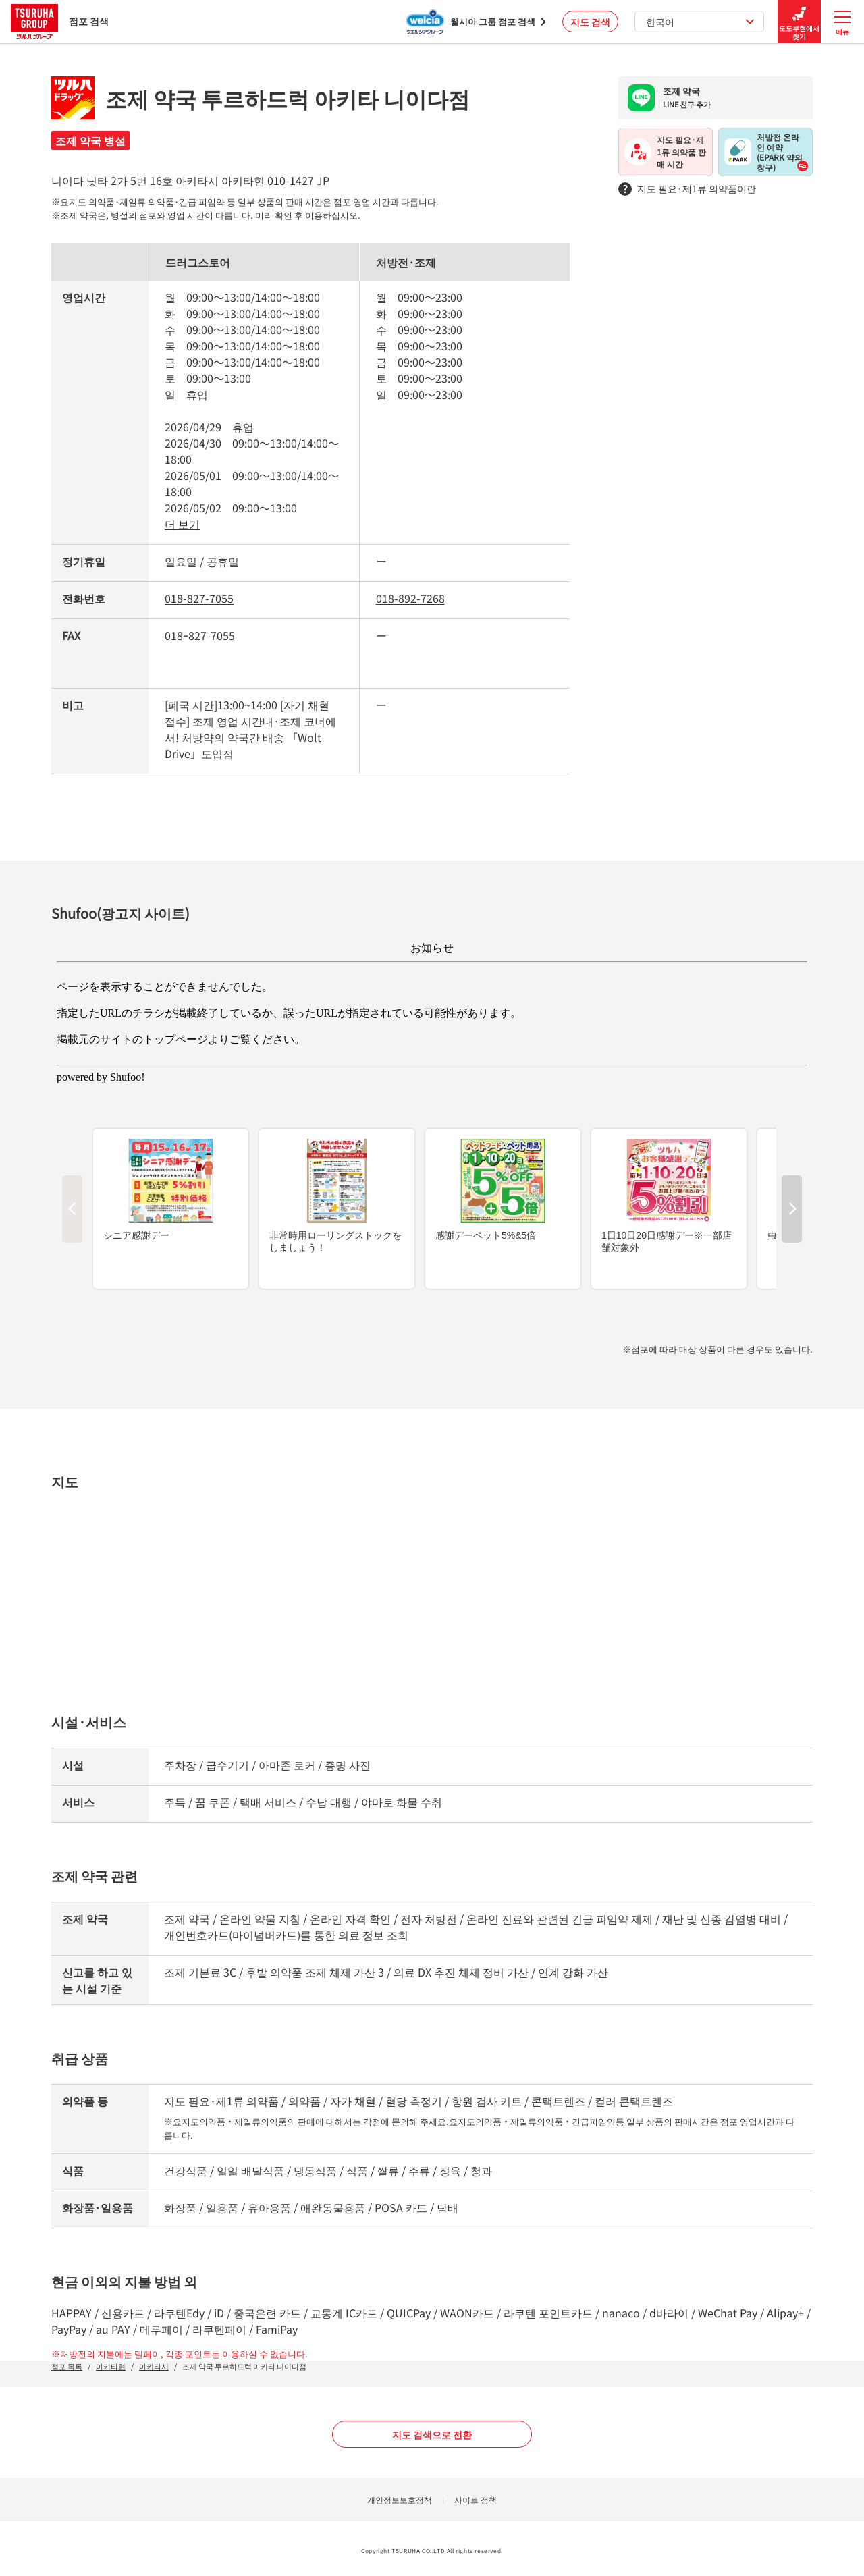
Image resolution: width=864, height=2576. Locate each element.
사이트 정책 (475, 2499)
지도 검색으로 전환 (432, 2434)
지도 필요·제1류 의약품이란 (687, 189)
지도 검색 (590, 21)
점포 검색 (60, 21)
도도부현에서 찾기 (799, 22)
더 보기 (182, 524)
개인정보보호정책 (399, 2499)
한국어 (700, 21)
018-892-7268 (410, 598)
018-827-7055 (199, 598)
